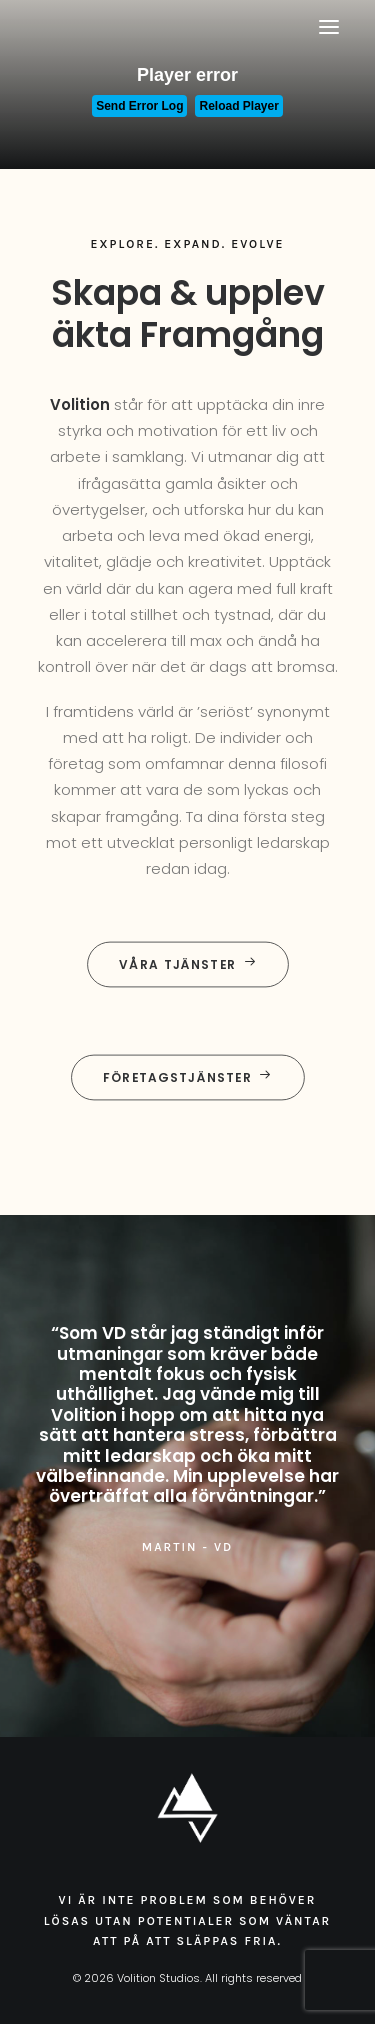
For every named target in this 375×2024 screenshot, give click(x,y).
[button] (329, 27)
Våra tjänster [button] (188, 964)
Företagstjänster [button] (187, 1077)
